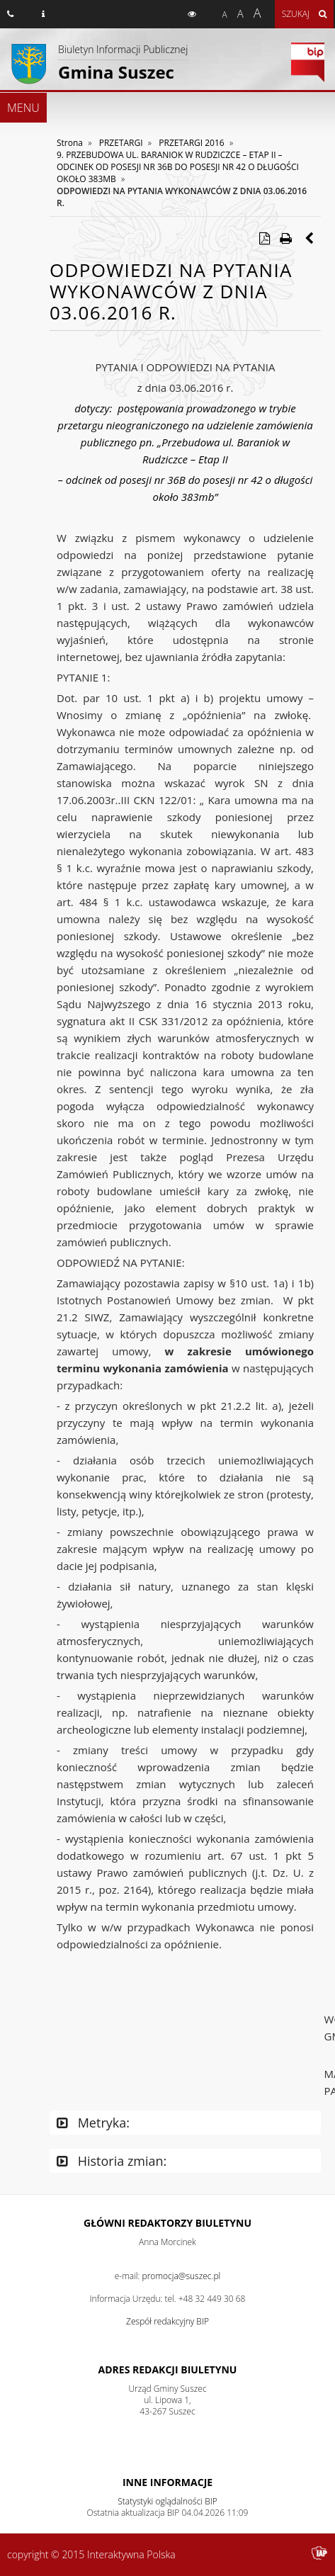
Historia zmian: (111, 2160)
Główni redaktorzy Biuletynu (167, 2223)
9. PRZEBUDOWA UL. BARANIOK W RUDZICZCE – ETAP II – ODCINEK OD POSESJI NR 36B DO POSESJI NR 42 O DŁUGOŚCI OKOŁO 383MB (178, 167)
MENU (23, 107)
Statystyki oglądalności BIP (167, 2501)
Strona (70, 143)
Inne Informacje (167, 2482)
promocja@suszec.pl (181, 2276)
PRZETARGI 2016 (191, 143)
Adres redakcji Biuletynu (167, 2369)
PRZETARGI (121, 143)
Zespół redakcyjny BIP (167, 2321)
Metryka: (93, 2122)
